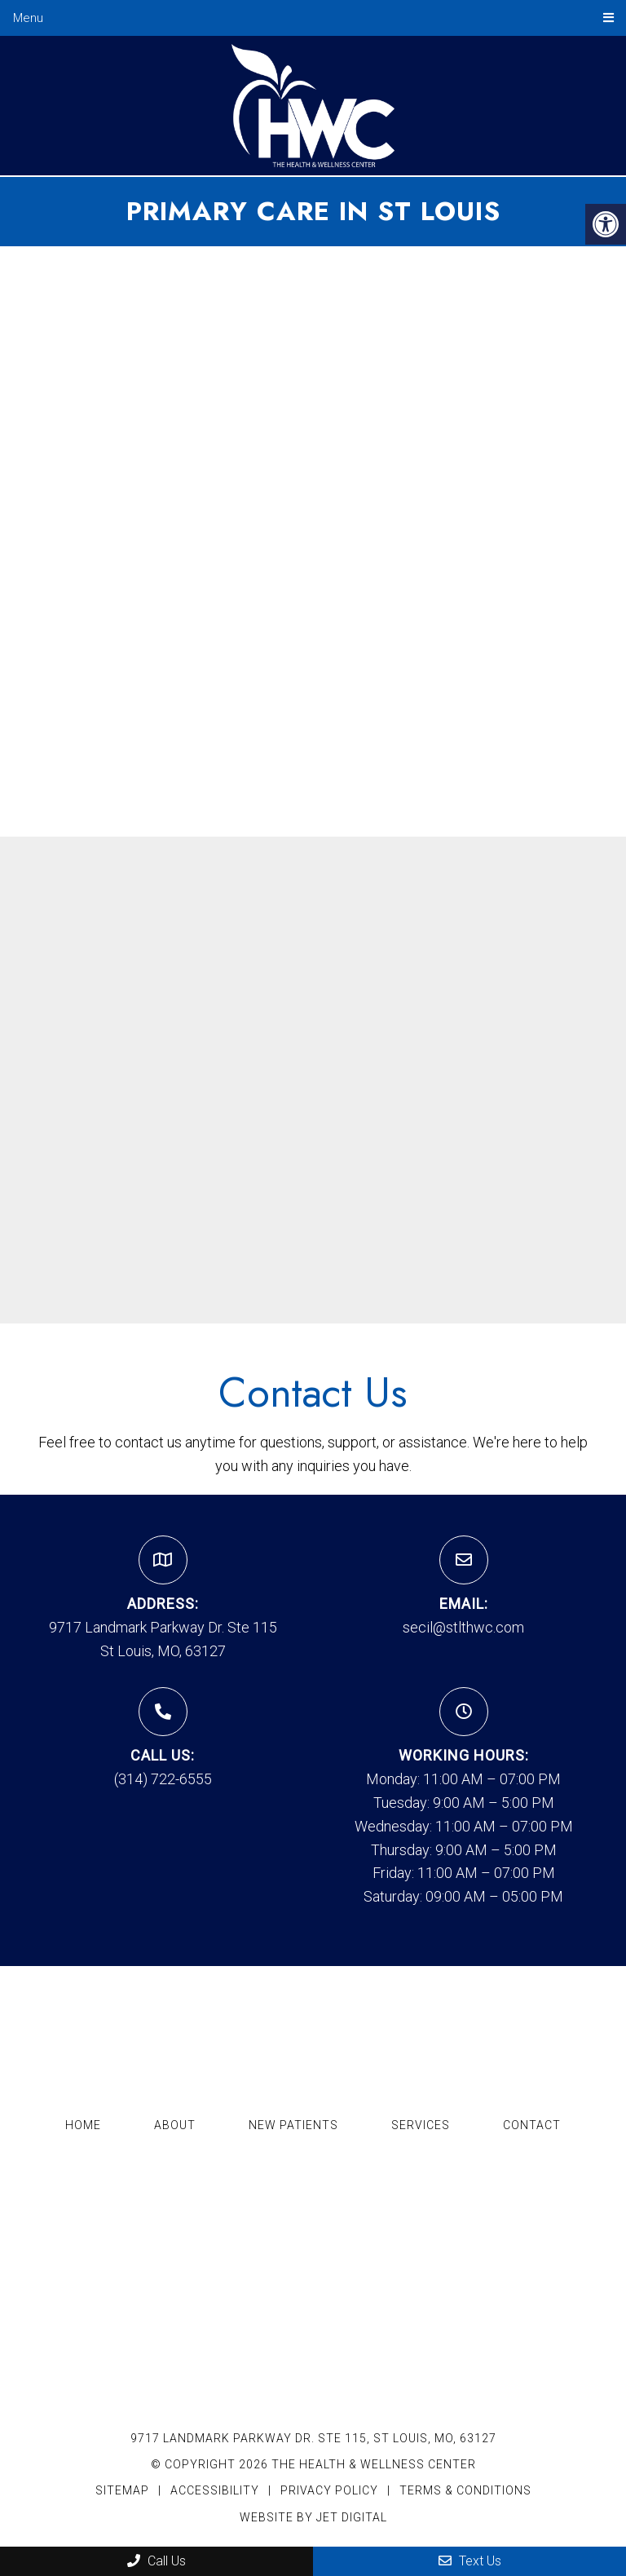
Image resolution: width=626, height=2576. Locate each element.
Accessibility (214, 2490)
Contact (532, 2125)
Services (420, 2125)
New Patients (293, 2125)
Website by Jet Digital (313, 2517)
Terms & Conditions (465, 2490)
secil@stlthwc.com (463, 1627)
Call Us (156, 2561)
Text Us (470, 2561)
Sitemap (122, 2490)
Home (83, 2125)
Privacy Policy (330, 2490)
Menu (28, 18)
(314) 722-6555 (163, 1778)
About (175, 2125)
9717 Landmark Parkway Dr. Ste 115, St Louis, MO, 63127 (313, 2438)
